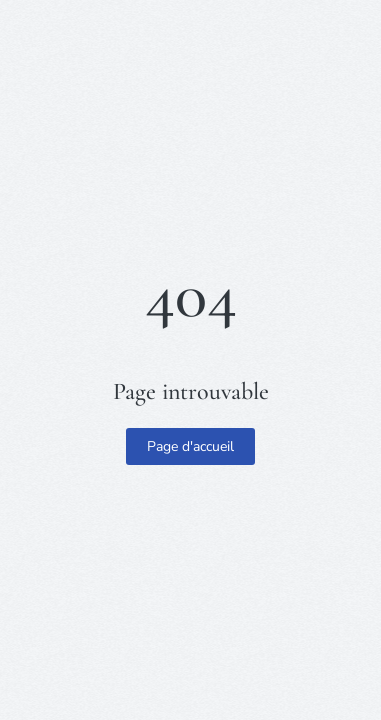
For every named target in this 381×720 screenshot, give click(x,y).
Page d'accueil (190, 446)
